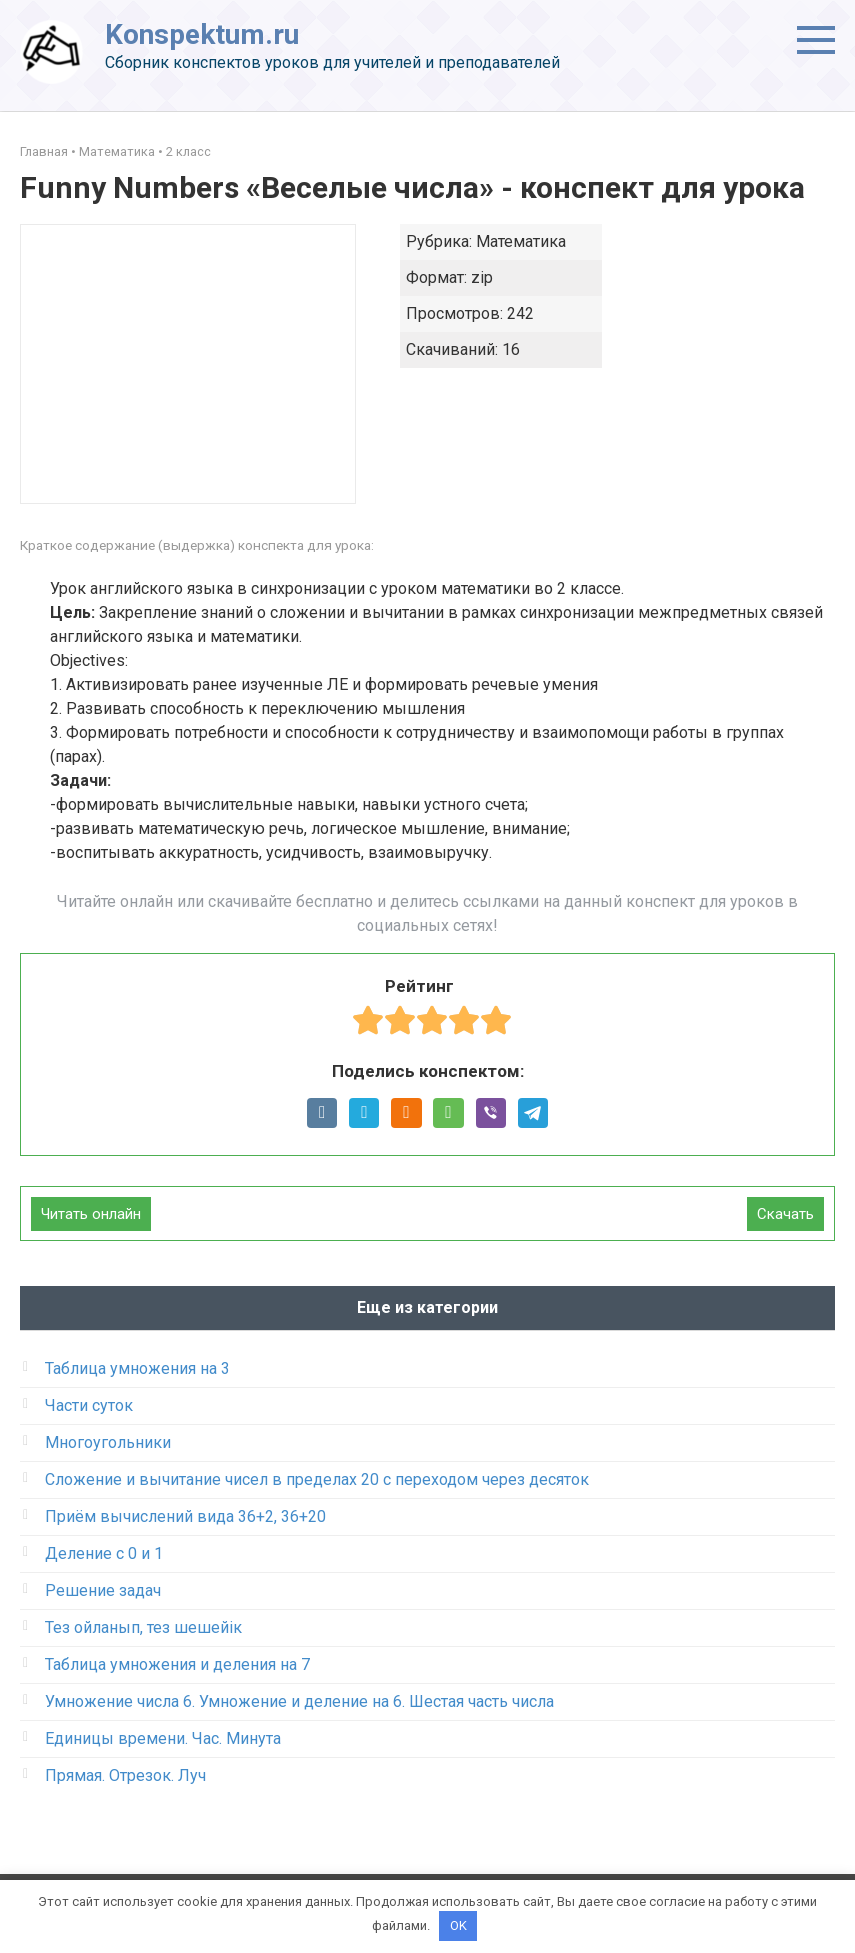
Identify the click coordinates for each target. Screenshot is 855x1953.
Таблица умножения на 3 (137, 1368)
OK (458, 1925)
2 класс (188, 151)
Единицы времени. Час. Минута (163, 1738)
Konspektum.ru (202, 34)
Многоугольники (108, 1442)
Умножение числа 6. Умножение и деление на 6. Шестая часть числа (299, 1701)
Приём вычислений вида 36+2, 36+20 (185, 1516)
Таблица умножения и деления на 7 (177, 1664)
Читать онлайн (91, 1214)
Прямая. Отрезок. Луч (125, 1775)
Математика (117, 151)
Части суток (89, 1405)
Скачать (785, 1214)
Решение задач (103, 1590)
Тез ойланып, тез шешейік (143, 1627)
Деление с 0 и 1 (104, 1553)
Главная (44, 151)
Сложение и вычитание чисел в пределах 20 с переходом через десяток (317, 1479)
